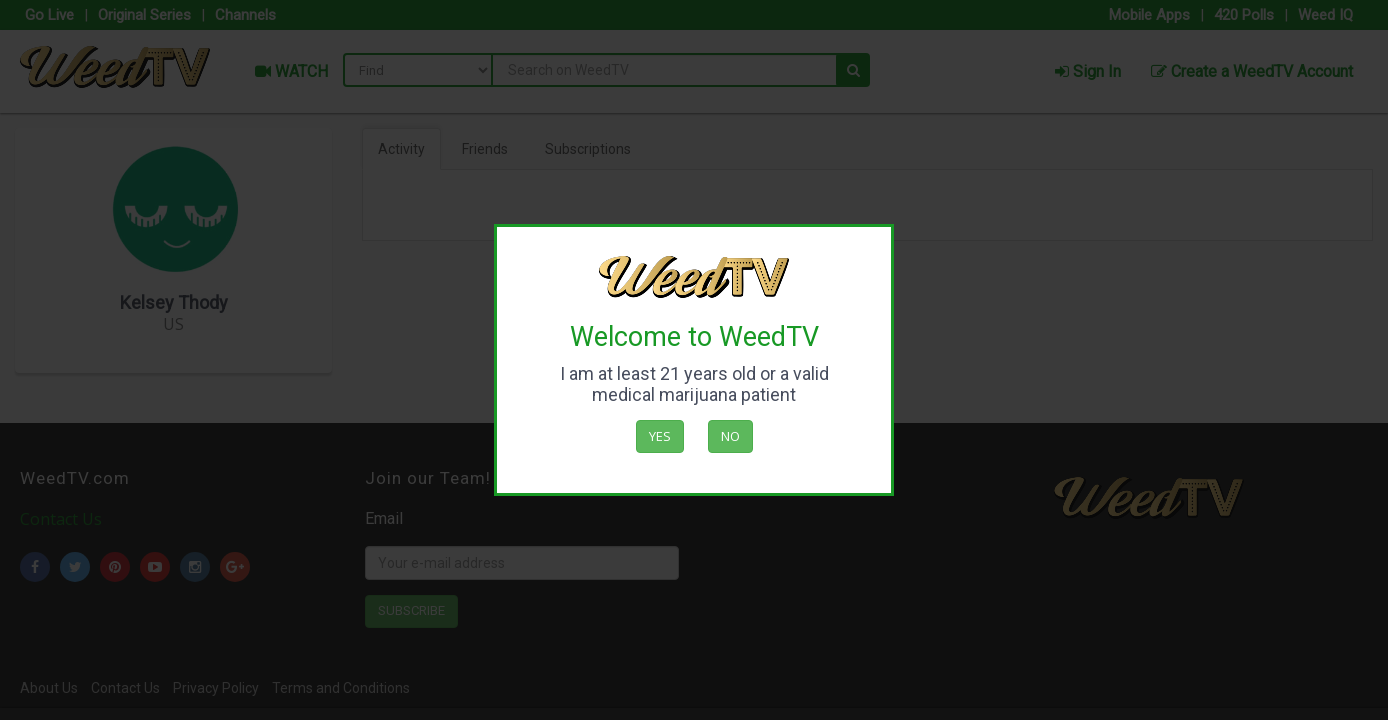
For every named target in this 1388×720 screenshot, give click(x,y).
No (730, 436)
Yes (660, 436)
